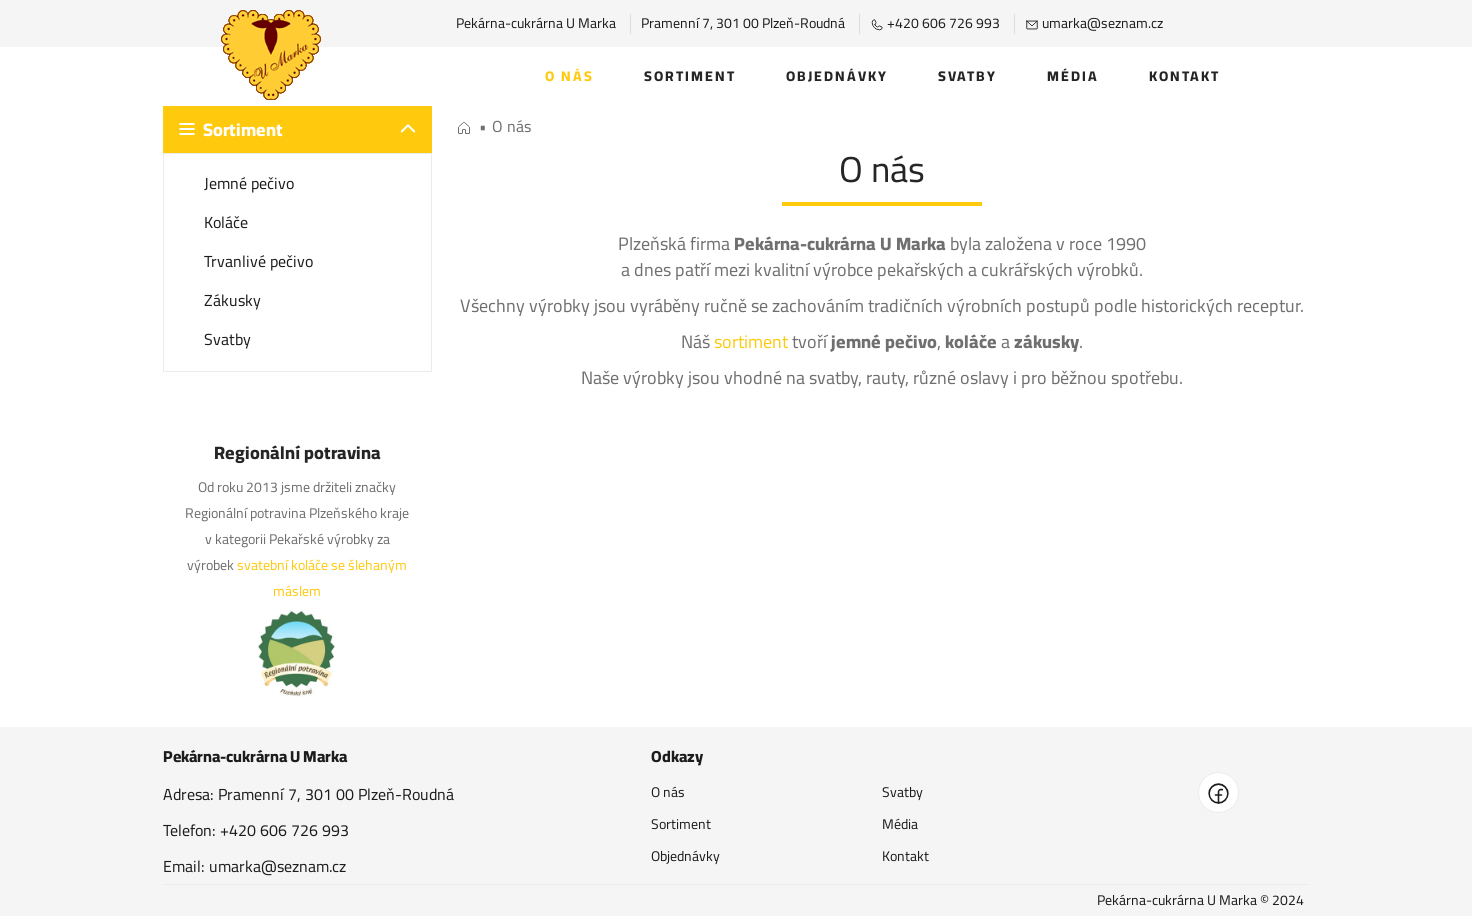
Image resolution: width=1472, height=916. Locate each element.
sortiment (751, 341)
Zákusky (232, 300)
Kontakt (1184, 76)
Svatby (967, 76)
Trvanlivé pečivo (258, 261)
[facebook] (1218, 792)
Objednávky (837, 76)
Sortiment (690, 76)
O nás (569, 76)
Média (1073, 76)
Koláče (226, 222)
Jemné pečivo (249, 183)
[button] (297, 129)
